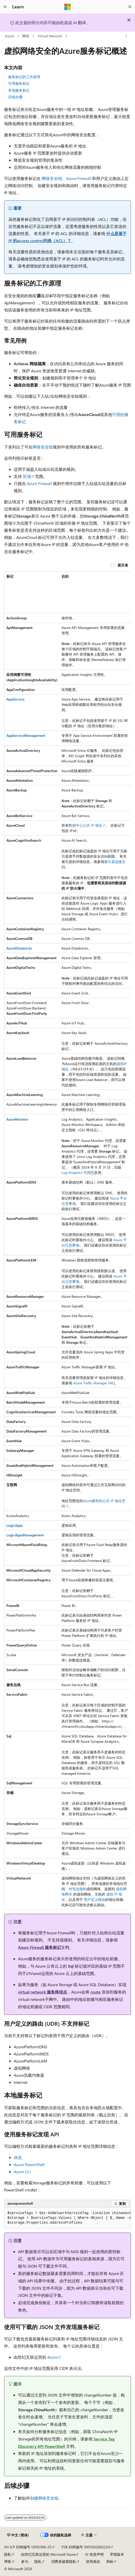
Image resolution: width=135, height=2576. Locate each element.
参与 (24, 2561)
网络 (25, 36)
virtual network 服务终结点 (42, 1992)
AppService (15, 699)
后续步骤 (15, 96)
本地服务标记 (18, 90)
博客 (7, 2561)
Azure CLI (22, 2171)
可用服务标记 (18, 83)
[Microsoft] (67, 7)
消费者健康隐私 (63, 2561)
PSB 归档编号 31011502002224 (86, 2547)
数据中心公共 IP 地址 (85, 825)
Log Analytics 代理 (76, 1172)
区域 (27, 476)
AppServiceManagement (25, 735)
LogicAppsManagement (25, 1535)
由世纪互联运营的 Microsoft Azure (48, 2554)
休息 (18, 2157)
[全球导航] (5, 6)
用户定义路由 (94, 1899)
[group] (67, 1240)
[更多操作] (126, 36)
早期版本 (117, 2554)
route (96, 1992)
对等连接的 (77, 1888)
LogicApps (14, 1525)
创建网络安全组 (44, 2498)
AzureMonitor (17, 1119)
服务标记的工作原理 (24, 76)
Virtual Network (50, 36)
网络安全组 (52, 178)
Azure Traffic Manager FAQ (94, 1383)
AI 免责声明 (94, 2554)
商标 (109, 2561)
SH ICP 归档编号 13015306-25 (28, 2547)
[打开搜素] (130, 6)
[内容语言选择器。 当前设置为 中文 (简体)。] (18, 2535)
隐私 (7, 2554)
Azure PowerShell (29, 2164)
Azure (9, 36)
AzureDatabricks (19, 948)
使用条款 (93, 2561)
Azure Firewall (78, 178)
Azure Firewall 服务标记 (39, 1947)
